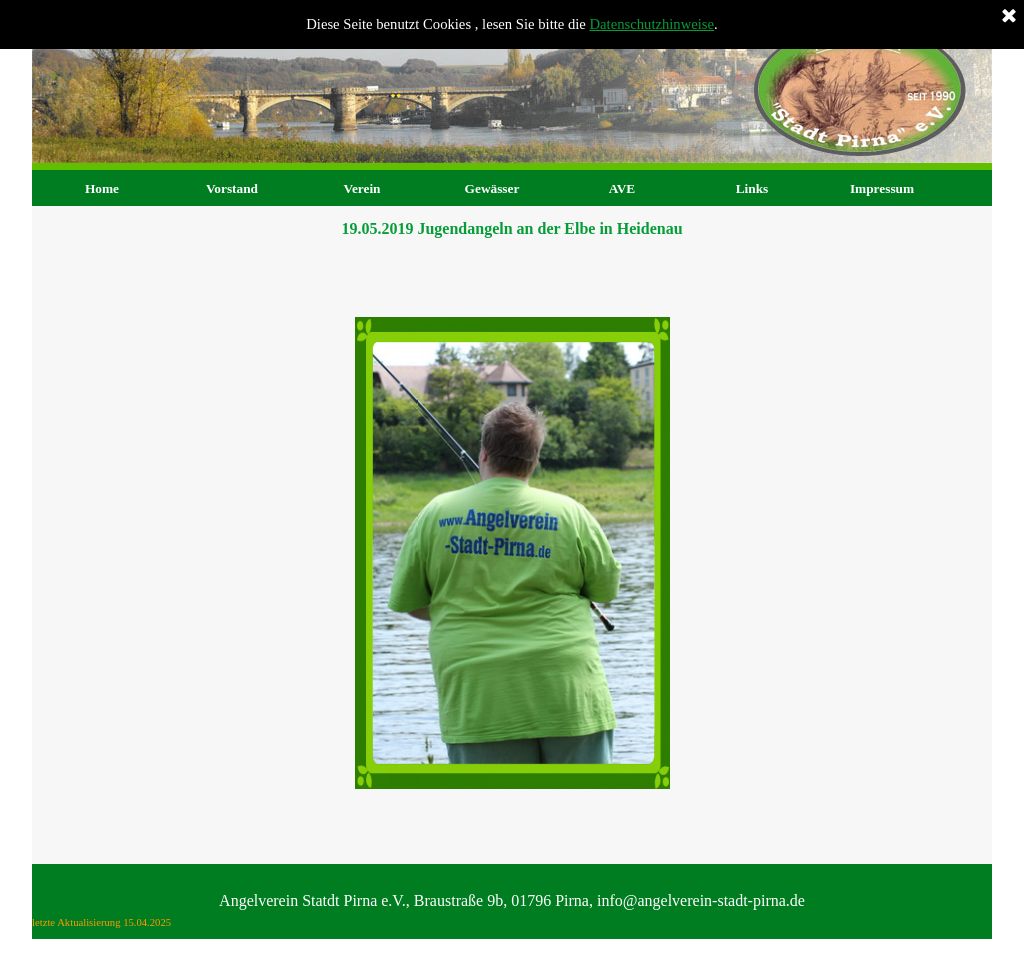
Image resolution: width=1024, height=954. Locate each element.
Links (752, 188)
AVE (622, 188)
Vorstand (232, 188)
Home (102, 188)
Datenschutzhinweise (652, 24)
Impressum (882, 188)
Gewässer (492, 188)
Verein (361, 188)
